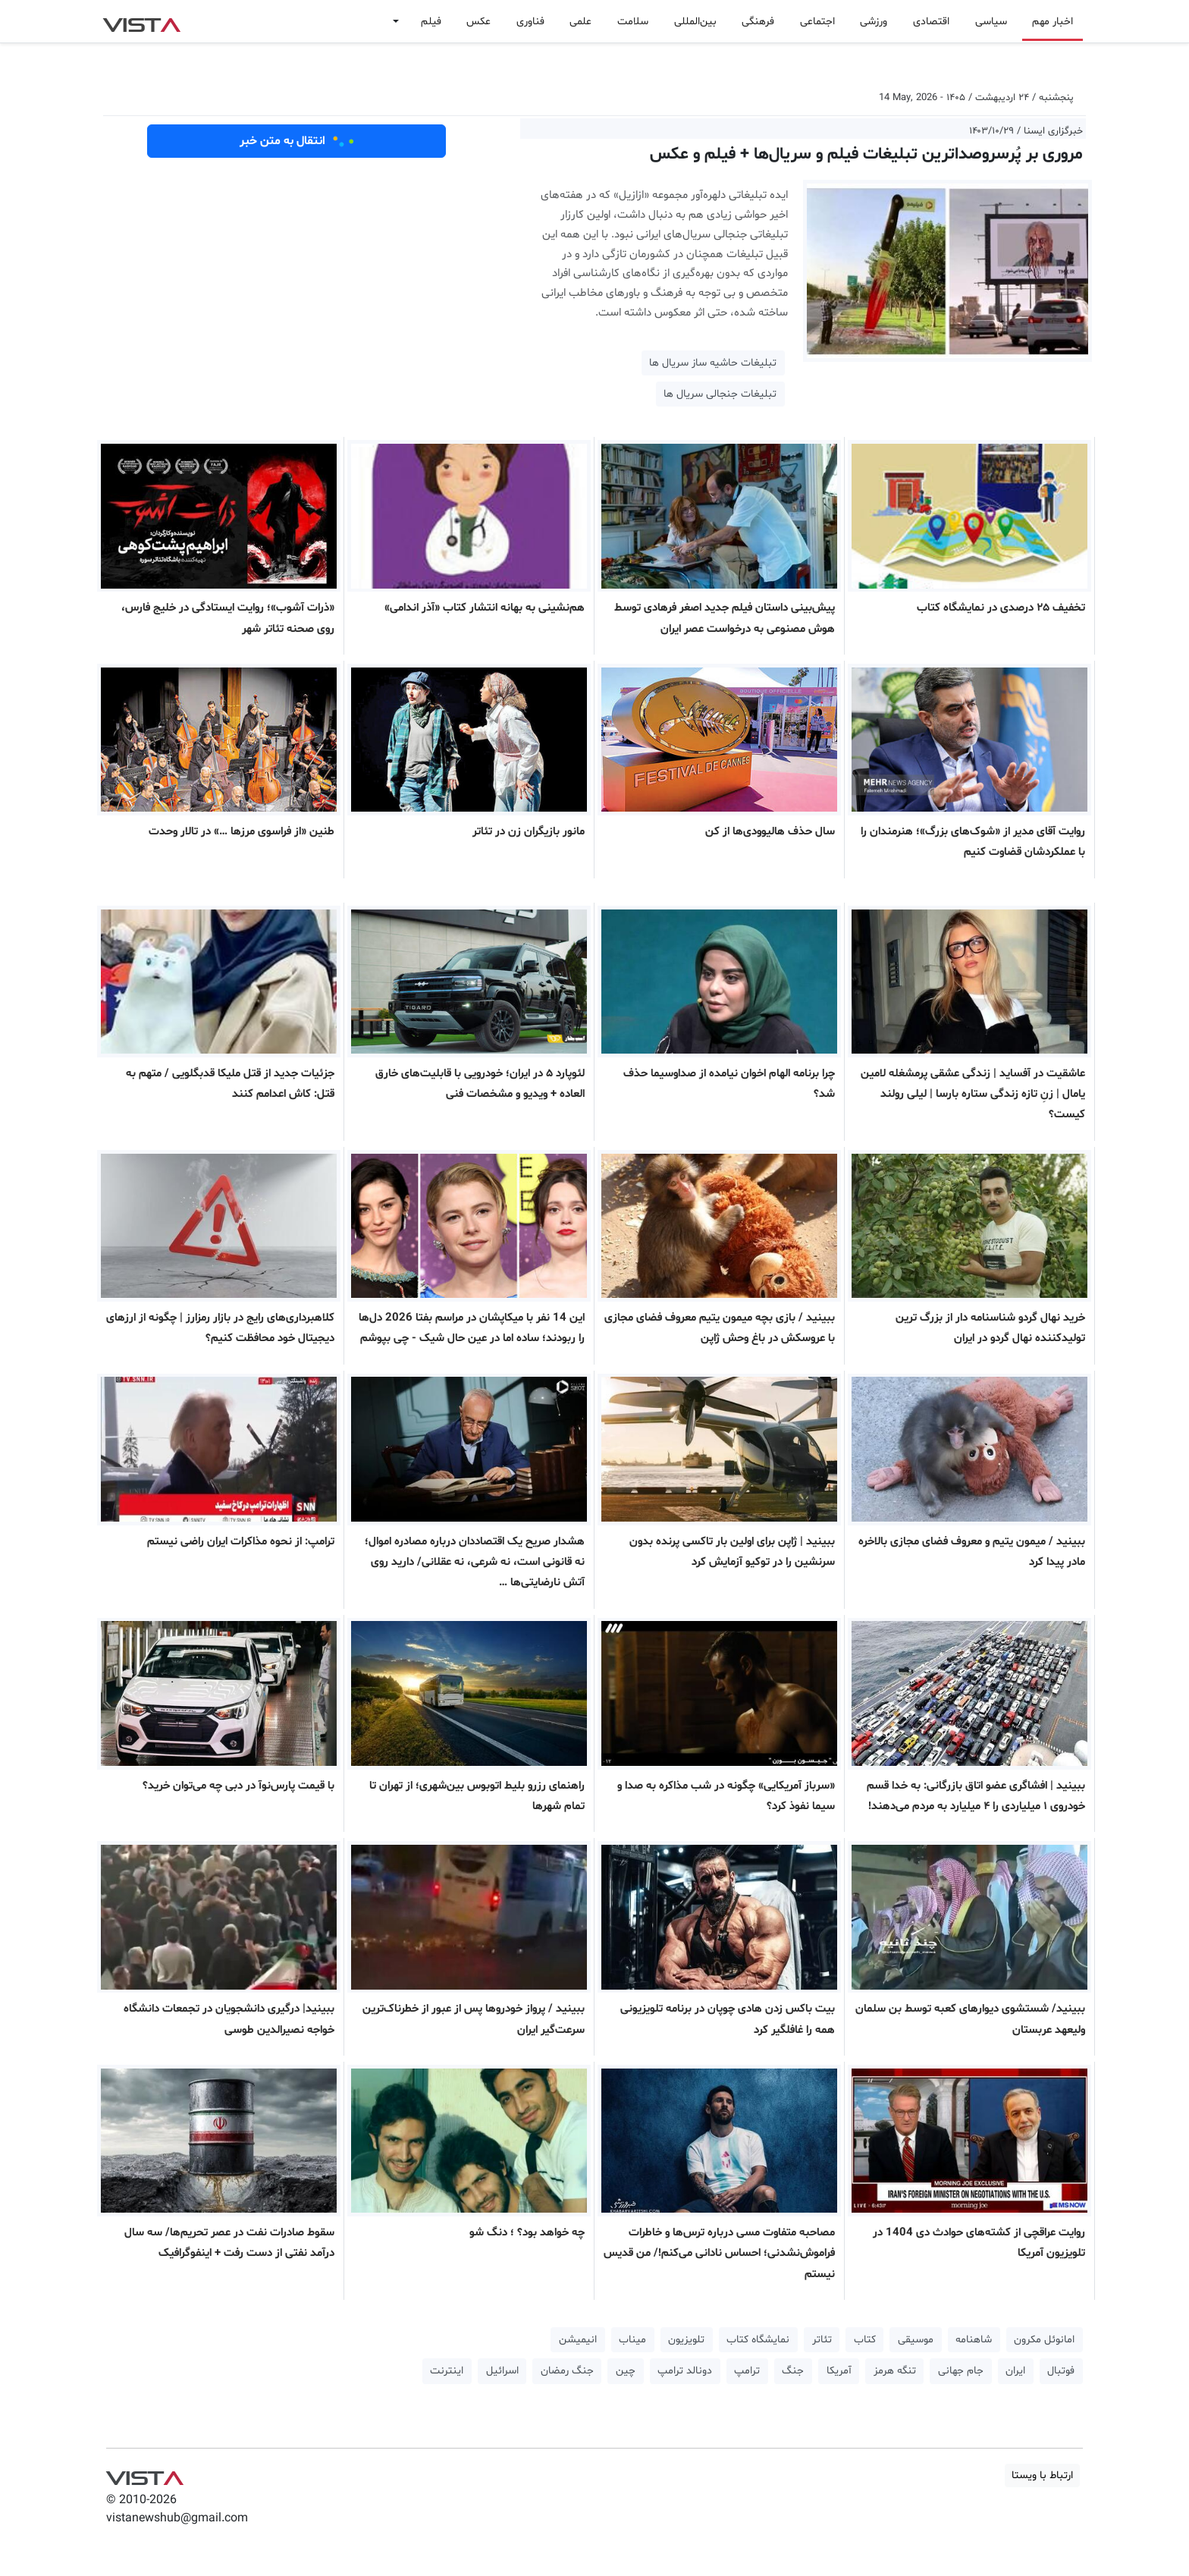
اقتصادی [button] (931, 21)
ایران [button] (1015, 2371)
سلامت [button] (632, 21)
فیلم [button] (431, 21)
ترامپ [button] (747, 2371)
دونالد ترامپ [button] (684, 2371)
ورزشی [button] (873, 21)
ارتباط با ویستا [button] (1042, 2475)
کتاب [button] (865, 2340)
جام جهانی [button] (961, 2371)
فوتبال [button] (1060, 2371)
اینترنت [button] (446, 2371)
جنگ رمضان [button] (567, 2371)
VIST (141, 21)
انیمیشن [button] (578, 2340)
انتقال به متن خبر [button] (297, 141)
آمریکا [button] (839, 2371)
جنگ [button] (793, 2371)
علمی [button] (580, 21)
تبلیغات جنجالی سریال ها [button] (720, 394)
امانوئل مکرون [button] (1044, 2340)
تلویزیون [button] (686, 2340)
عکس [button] (478, 21)
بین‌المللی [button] (695, 21)
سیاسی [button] (991, 21)
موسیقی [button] (915, 2340)
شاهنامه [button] (973, 2340)
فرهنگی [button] (758, 21)
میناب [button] (632, 2340)
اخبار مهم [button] (1052, 21)
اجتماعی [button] (817, 21)
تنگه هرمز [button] (895, 2371)
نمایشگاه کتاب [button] (757, 2340)
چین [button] (625, 2371)
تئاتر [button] (822, 2340)
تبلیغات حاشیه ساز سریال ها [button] (712, 363)
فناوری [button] (530, 21)
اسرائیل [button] (502, 2371)
